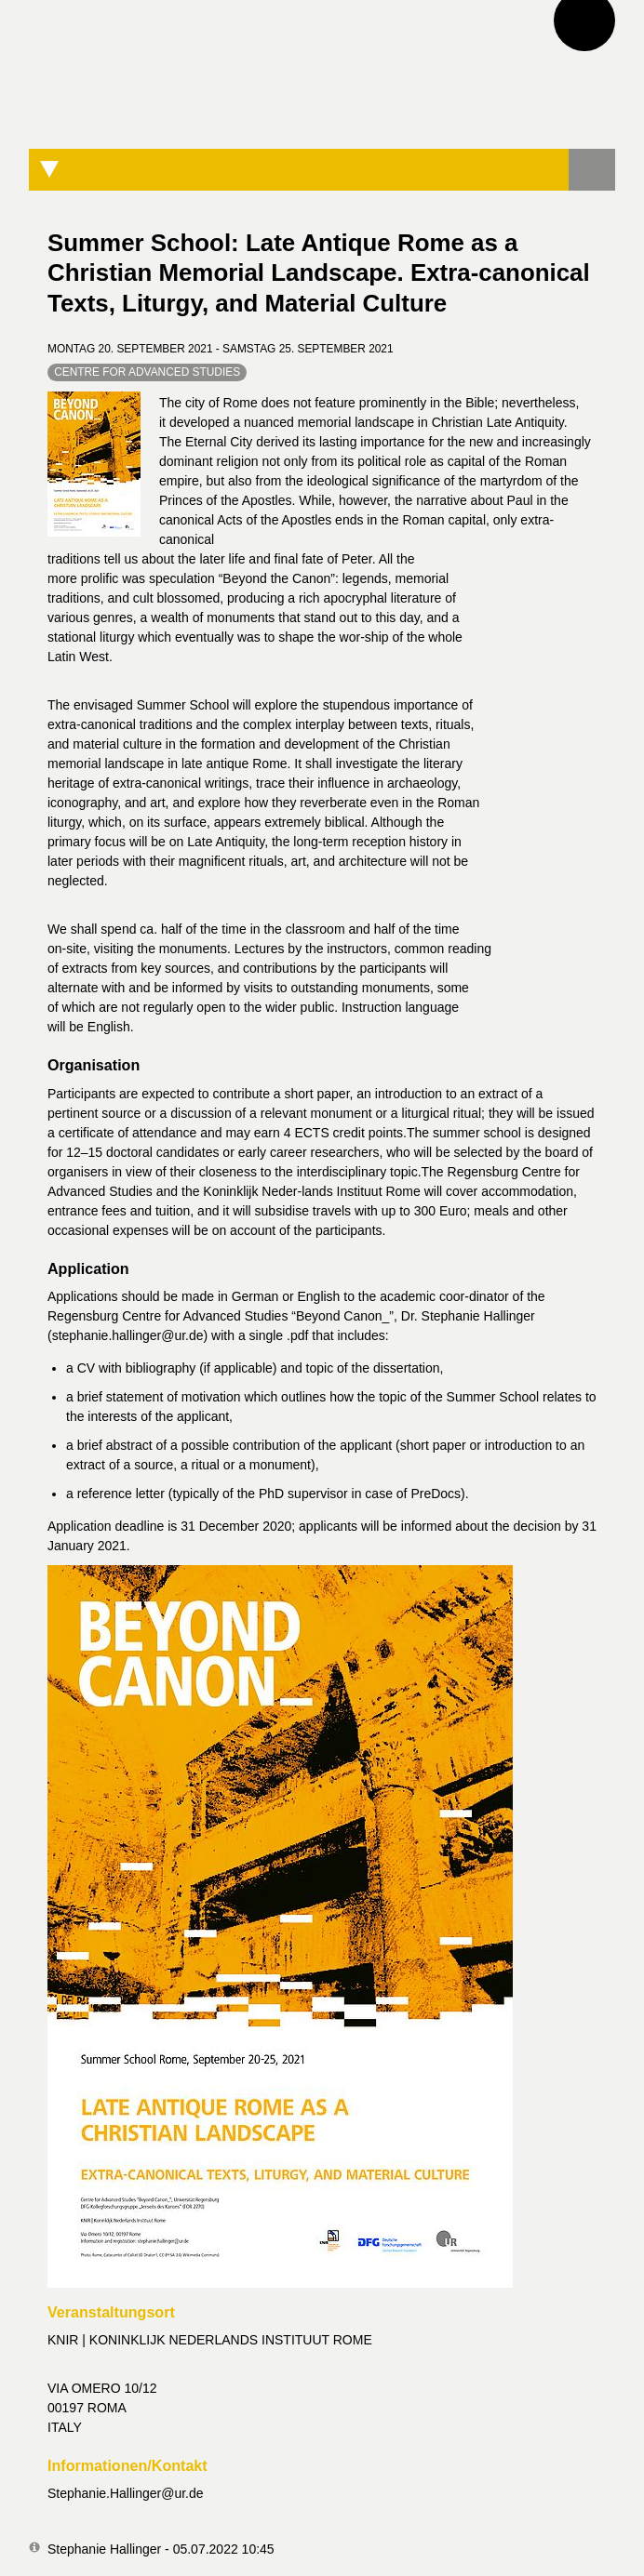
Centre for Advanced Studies (147, 371)
